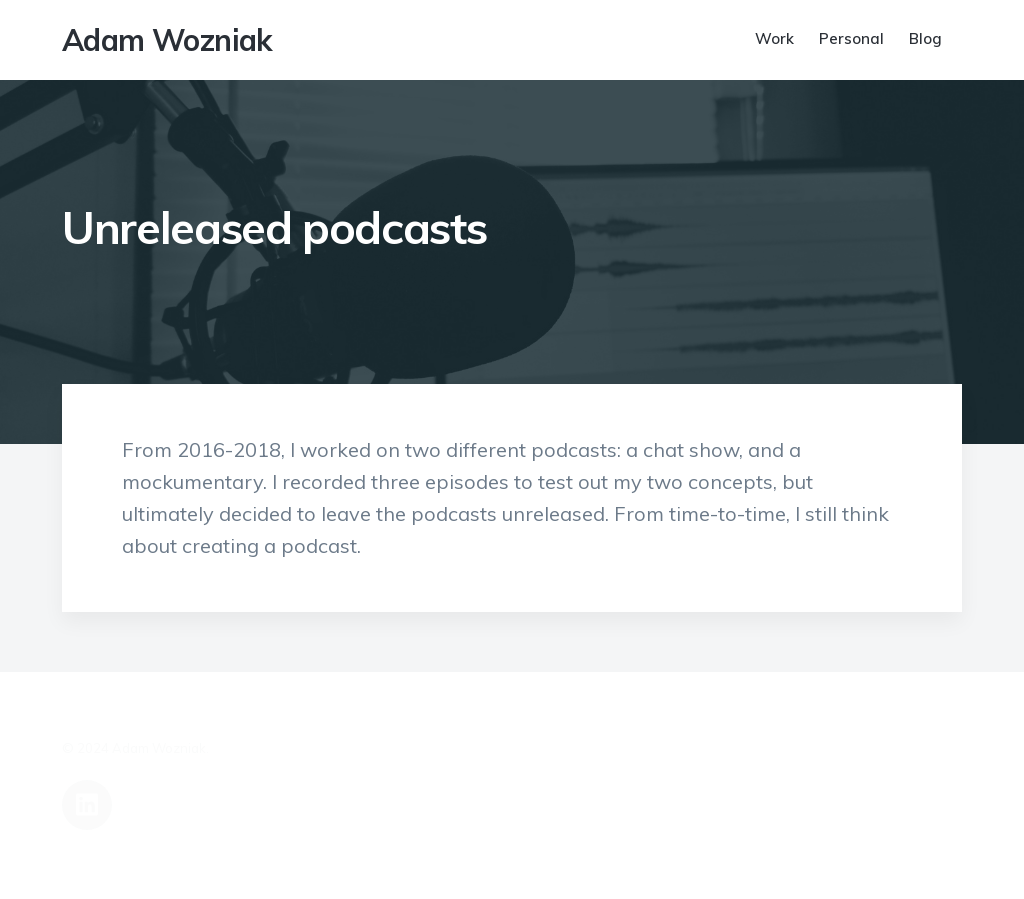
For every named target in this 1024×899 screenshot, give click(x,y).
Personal (851, 38)
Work (774, 38)
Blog (925, 38)
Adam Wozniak (167, 40)
